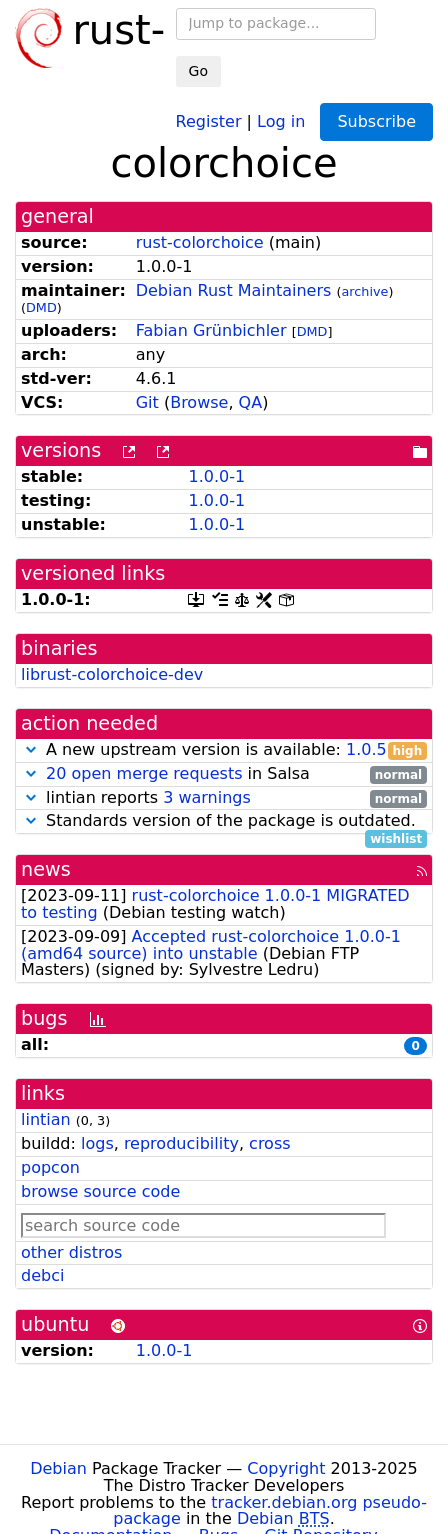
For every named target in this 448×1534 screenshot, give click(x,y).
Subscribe (376, 121)
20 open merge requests (144, 773)
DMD (41, 307)
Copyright (286, 1468)
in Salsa (224, 774)
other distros (71, 1252)
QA (251, 402)
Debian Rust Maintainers (234, 290)
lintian (46, 1119)
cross (269, 1143)
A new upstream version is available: (224, 750)
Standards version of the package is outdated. (224, 821)
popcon (50, 1167)
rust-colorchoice (200, 242)
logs (97, 1143)
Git (147, 402)
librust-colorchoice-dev (112, 674)
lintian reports (224, 798)
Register (209, 120)
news (46, 869)
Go (198, 71)
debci (42, 1275)
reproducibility (181, 1143)
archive (364, 291)
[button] (31, 749)
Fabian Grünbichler (211, 330)
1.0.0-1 (216, 476)
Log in (281, 120)
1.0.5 (366, 749)
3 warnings (207, 797)
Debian (58, 1468)
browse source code (100, 1191)
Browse (199, 402)
